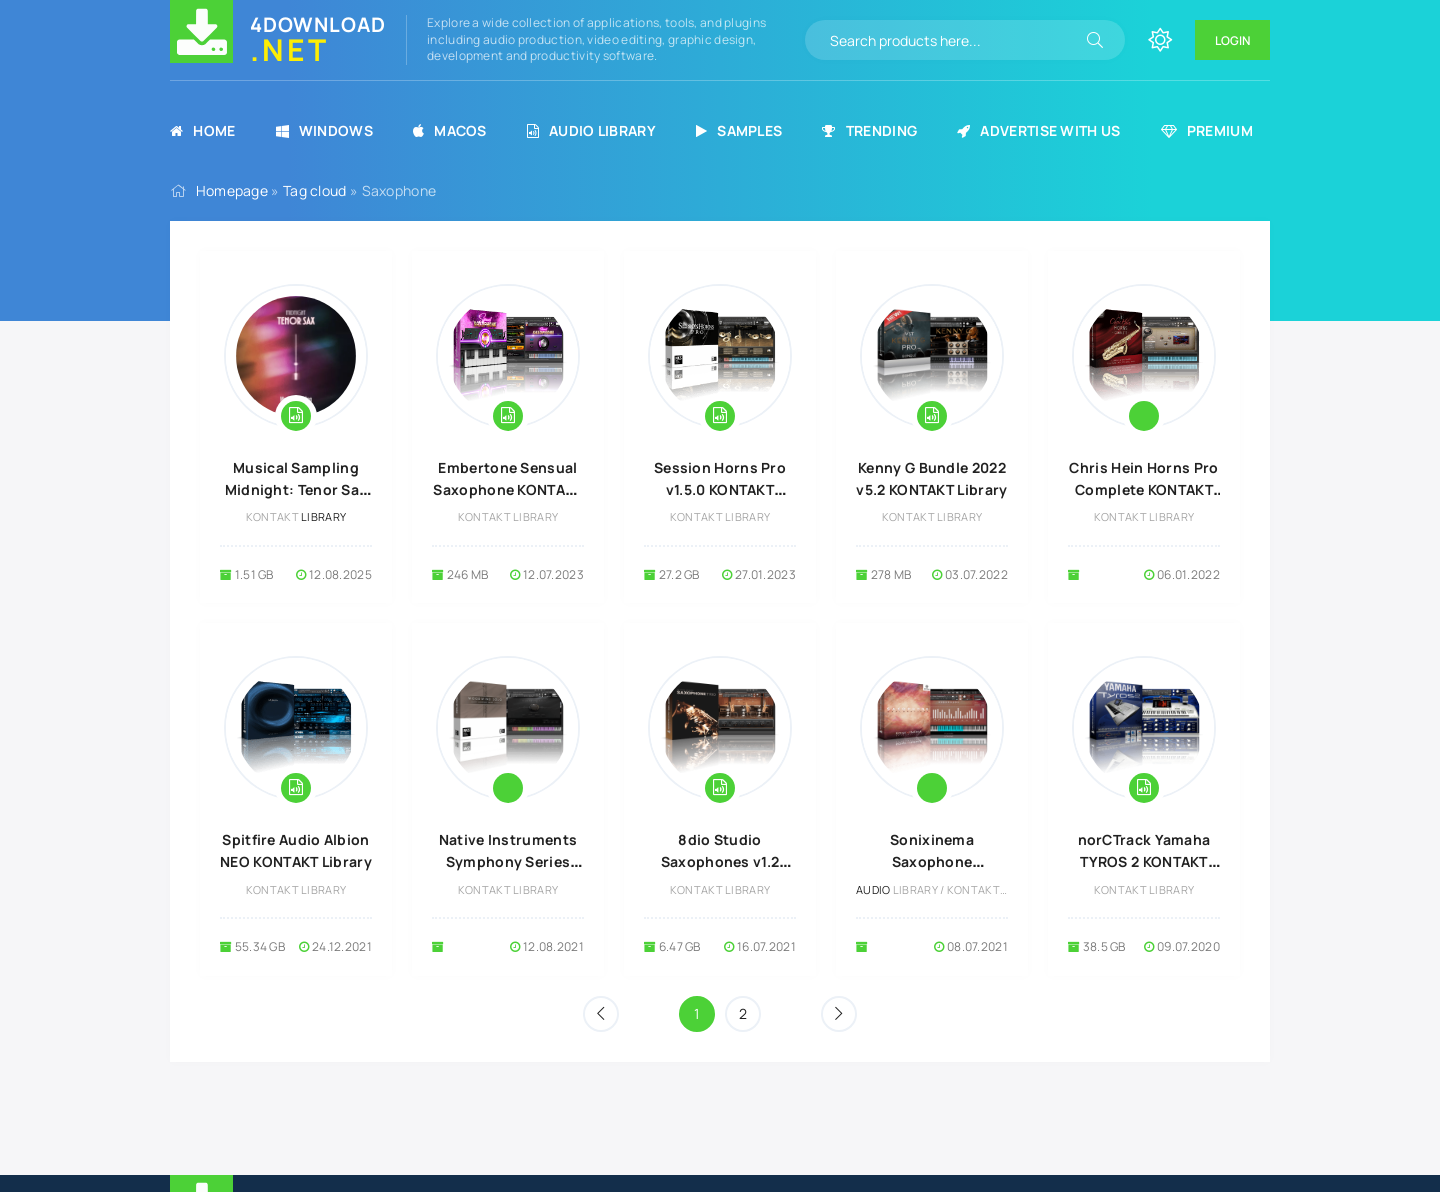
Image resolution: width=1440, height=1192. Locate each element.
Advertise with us (1038, 130)
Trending (869, 130)
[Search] (1095, 40)
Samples (739, 130)
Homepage (232, 190)
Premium (1207, 130)
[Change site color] (1160, 40)
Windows (324, 130)
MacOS (450, 130)
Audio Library (591, 130)
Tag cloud (315, 190)
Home (203, 130)
